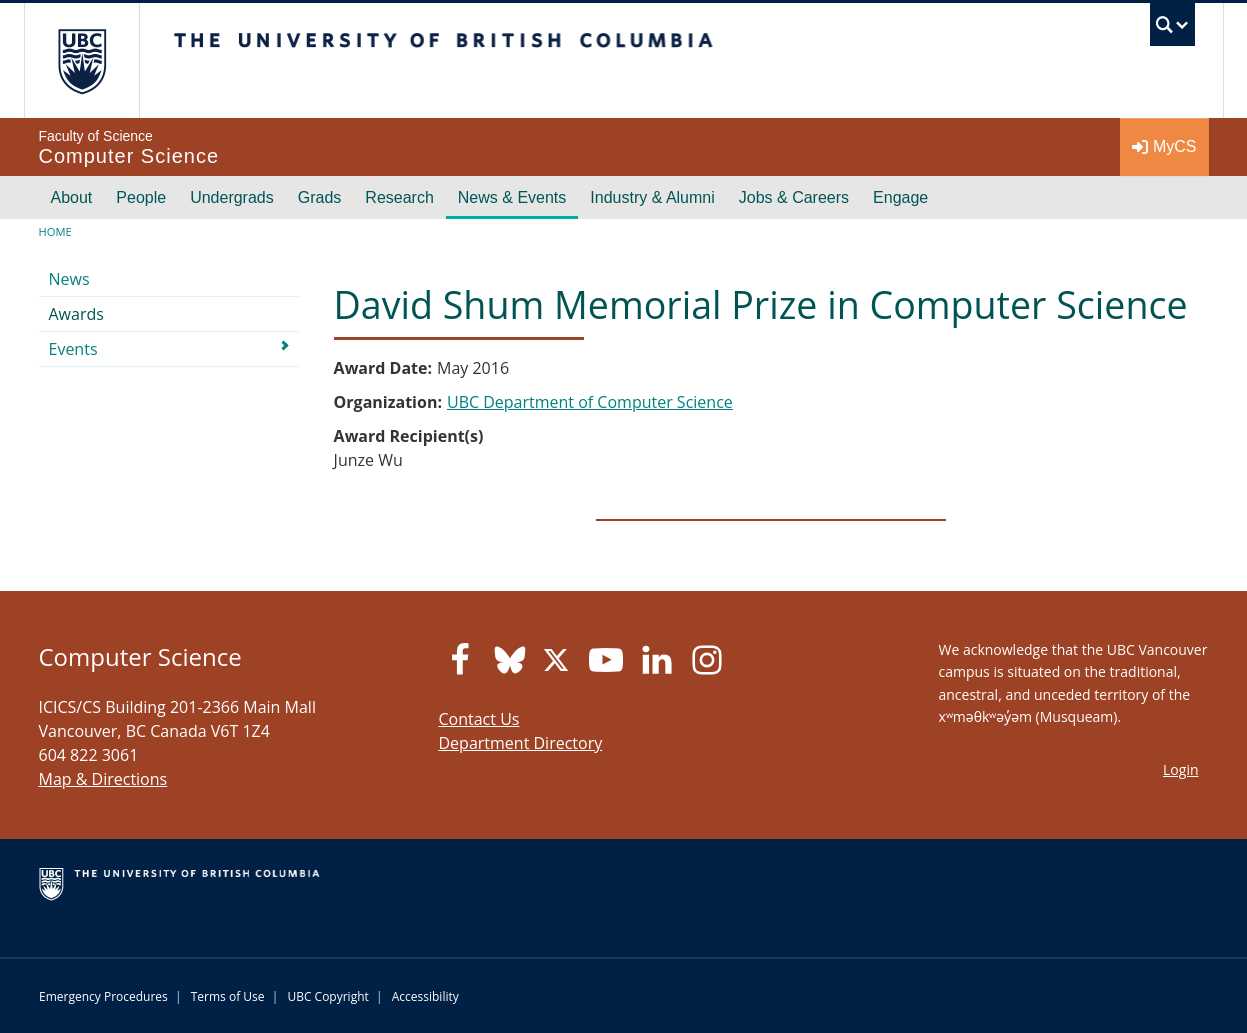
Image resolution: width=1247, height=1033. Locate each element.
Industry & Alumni (652, 197)
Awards (76, 314)
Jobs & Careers (794, 197)
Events (73, 349)
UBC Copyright (327, 996)
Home (55, 231)
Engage (900, 197)
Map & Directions (103, 779)
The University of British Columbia (81, 60)
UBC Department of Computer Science (590, 402)
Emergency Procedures (103, 996)
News (69, 279)
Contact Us (479, 719)
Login (1180, 769)
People (141, 197)
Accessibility (425, 996)
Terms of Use (228, 996)
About (72, 197)
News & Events (512, 197)
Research (399, 197)
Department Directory (521, 743)
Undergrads (232, 197)
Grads (320, 197)
